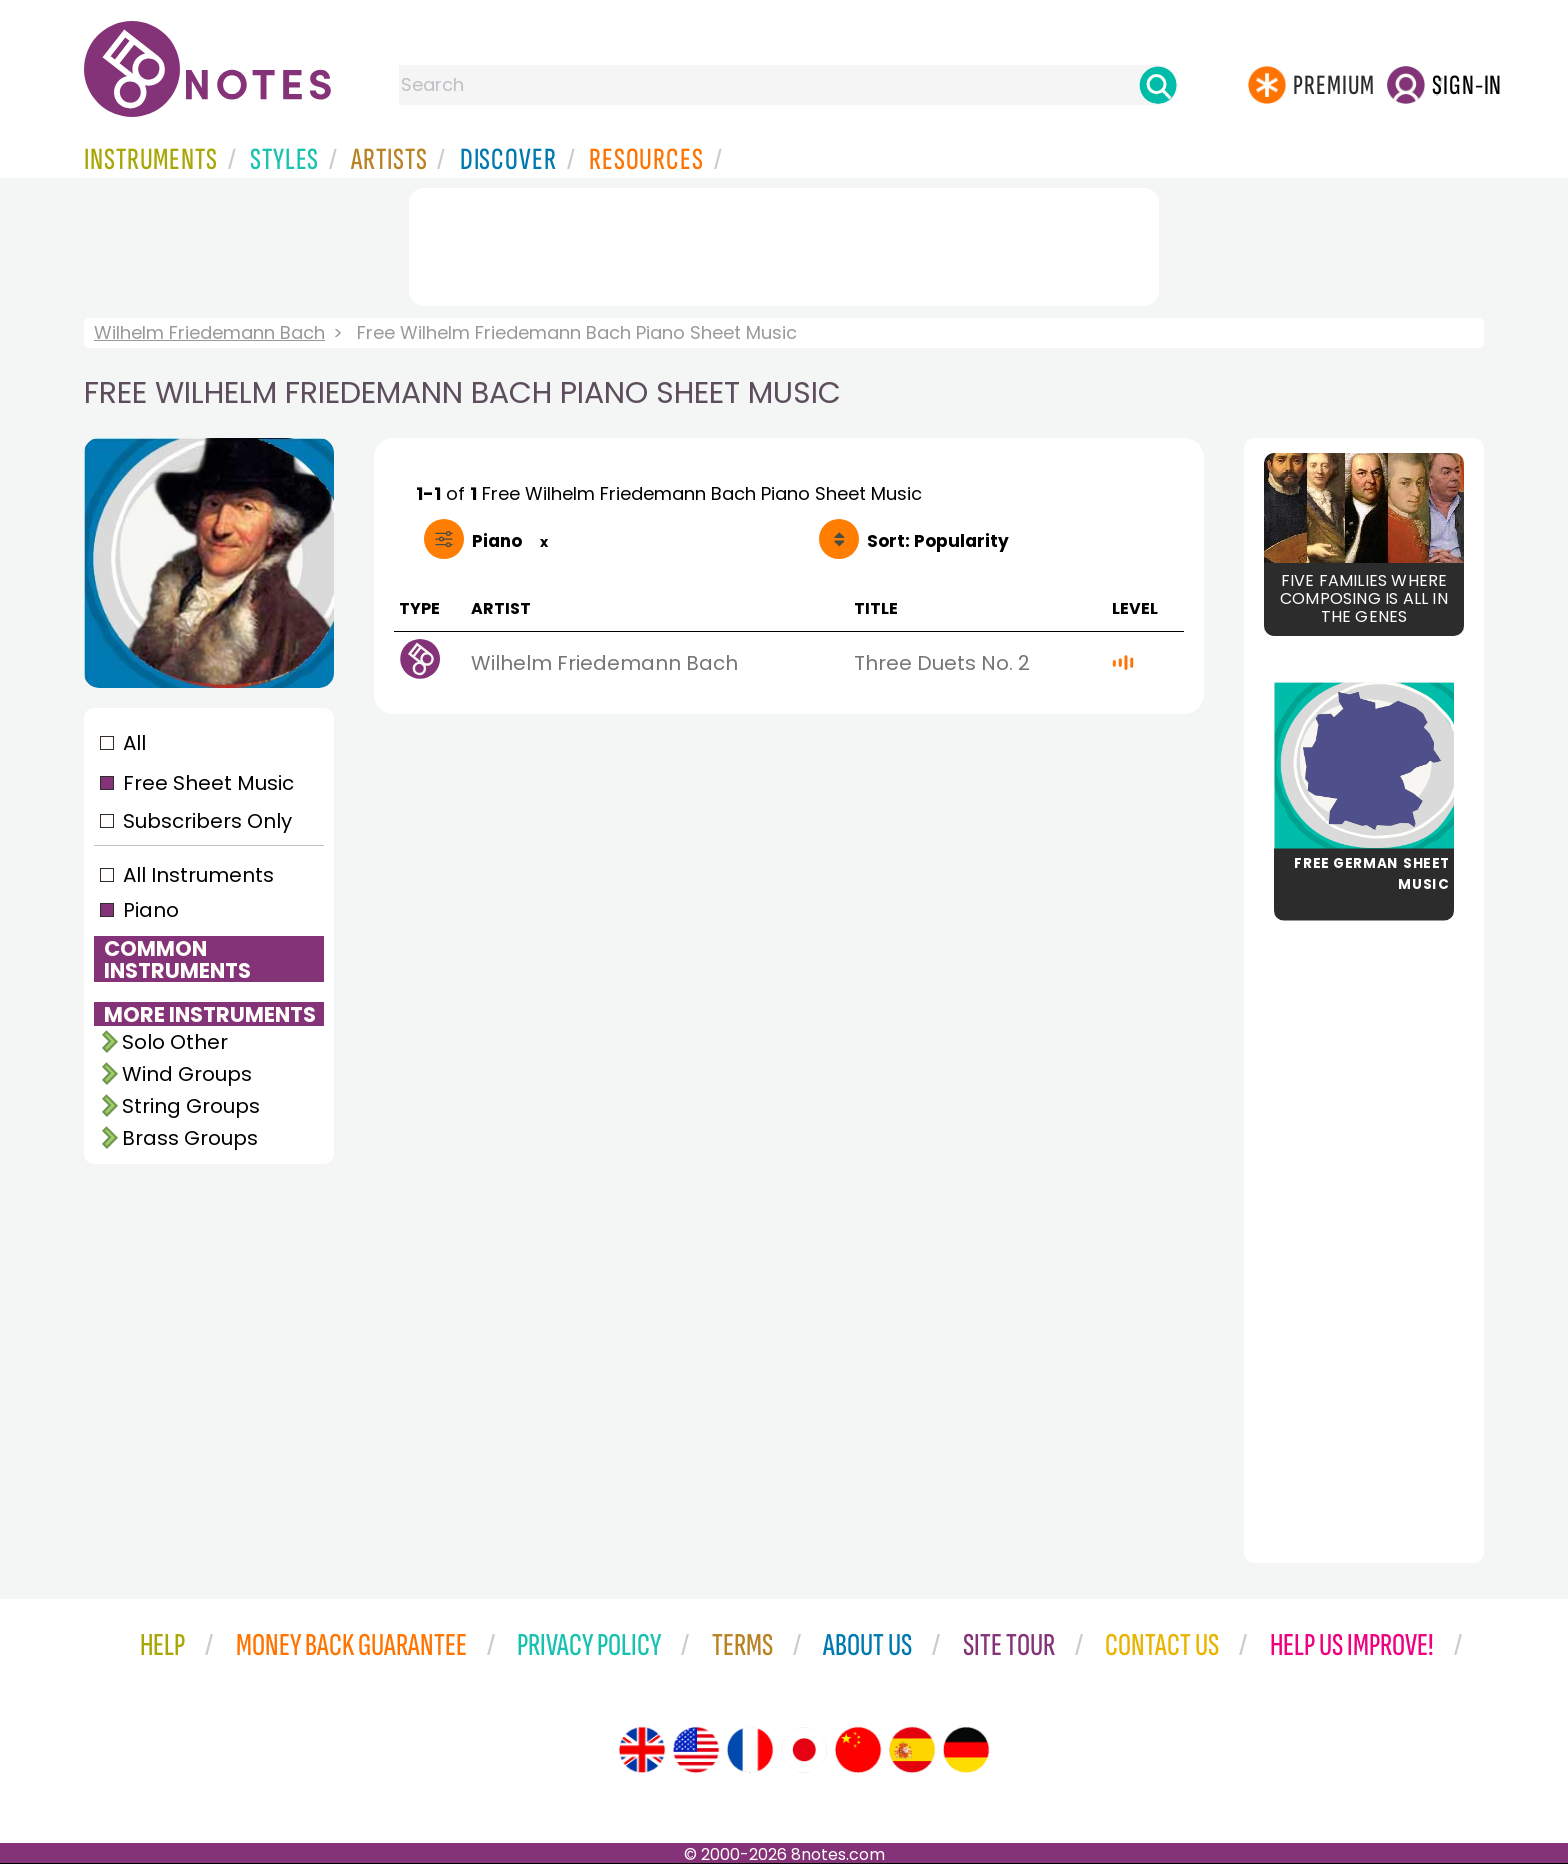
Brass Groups (190, 1138)
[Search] (1158, 85)
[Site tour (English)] (642, 1750)
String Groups (191, 1106)
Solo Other (175, 1042)
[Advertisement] (784, 243)
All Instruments (198, 875)
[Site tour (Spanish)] (912, 1750)
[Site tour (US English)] (696, 1750)
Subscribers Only (207, 821)
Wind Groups (187, 1074)
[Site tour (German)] (966, 1750)
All (134, 743)
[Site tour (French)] (750, 1750)
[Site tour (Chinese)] (858, 1750)
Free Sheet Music (208, 783)
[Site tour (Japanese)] (804, 1750)
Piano (151, 910)
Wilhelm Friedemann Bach (209, 332)
